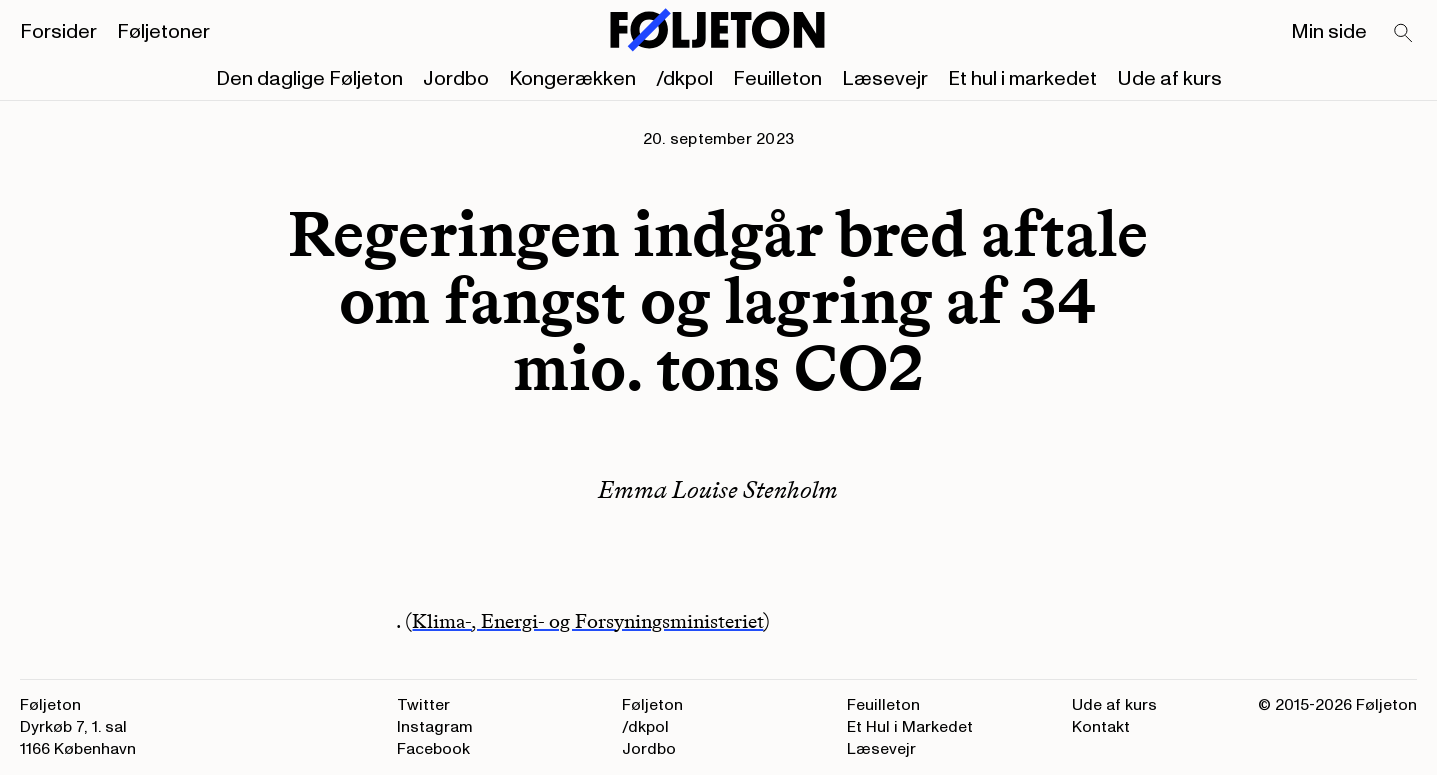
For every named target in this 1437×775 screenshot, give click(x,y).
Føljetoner (163, 32)
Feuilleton (777, 79)
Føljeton (652, 705)
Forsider (58, 32)
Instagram (435, 727)
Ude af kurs (1169, 79)
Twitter (423, 705)
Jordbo (456, 79)
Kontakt (1101, 727)
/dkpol (684, 79)
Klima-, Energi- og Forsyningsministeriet (587, 621)
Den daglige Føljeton (309, 79)
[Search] (1404, 34)
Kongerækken (572, 79)
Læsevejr (885, 79)
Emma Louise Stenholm (718, 489)
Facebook (433, 749)
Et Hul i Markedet (910, 727)
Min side (1329, 32)
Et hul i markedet (1022, 79)
